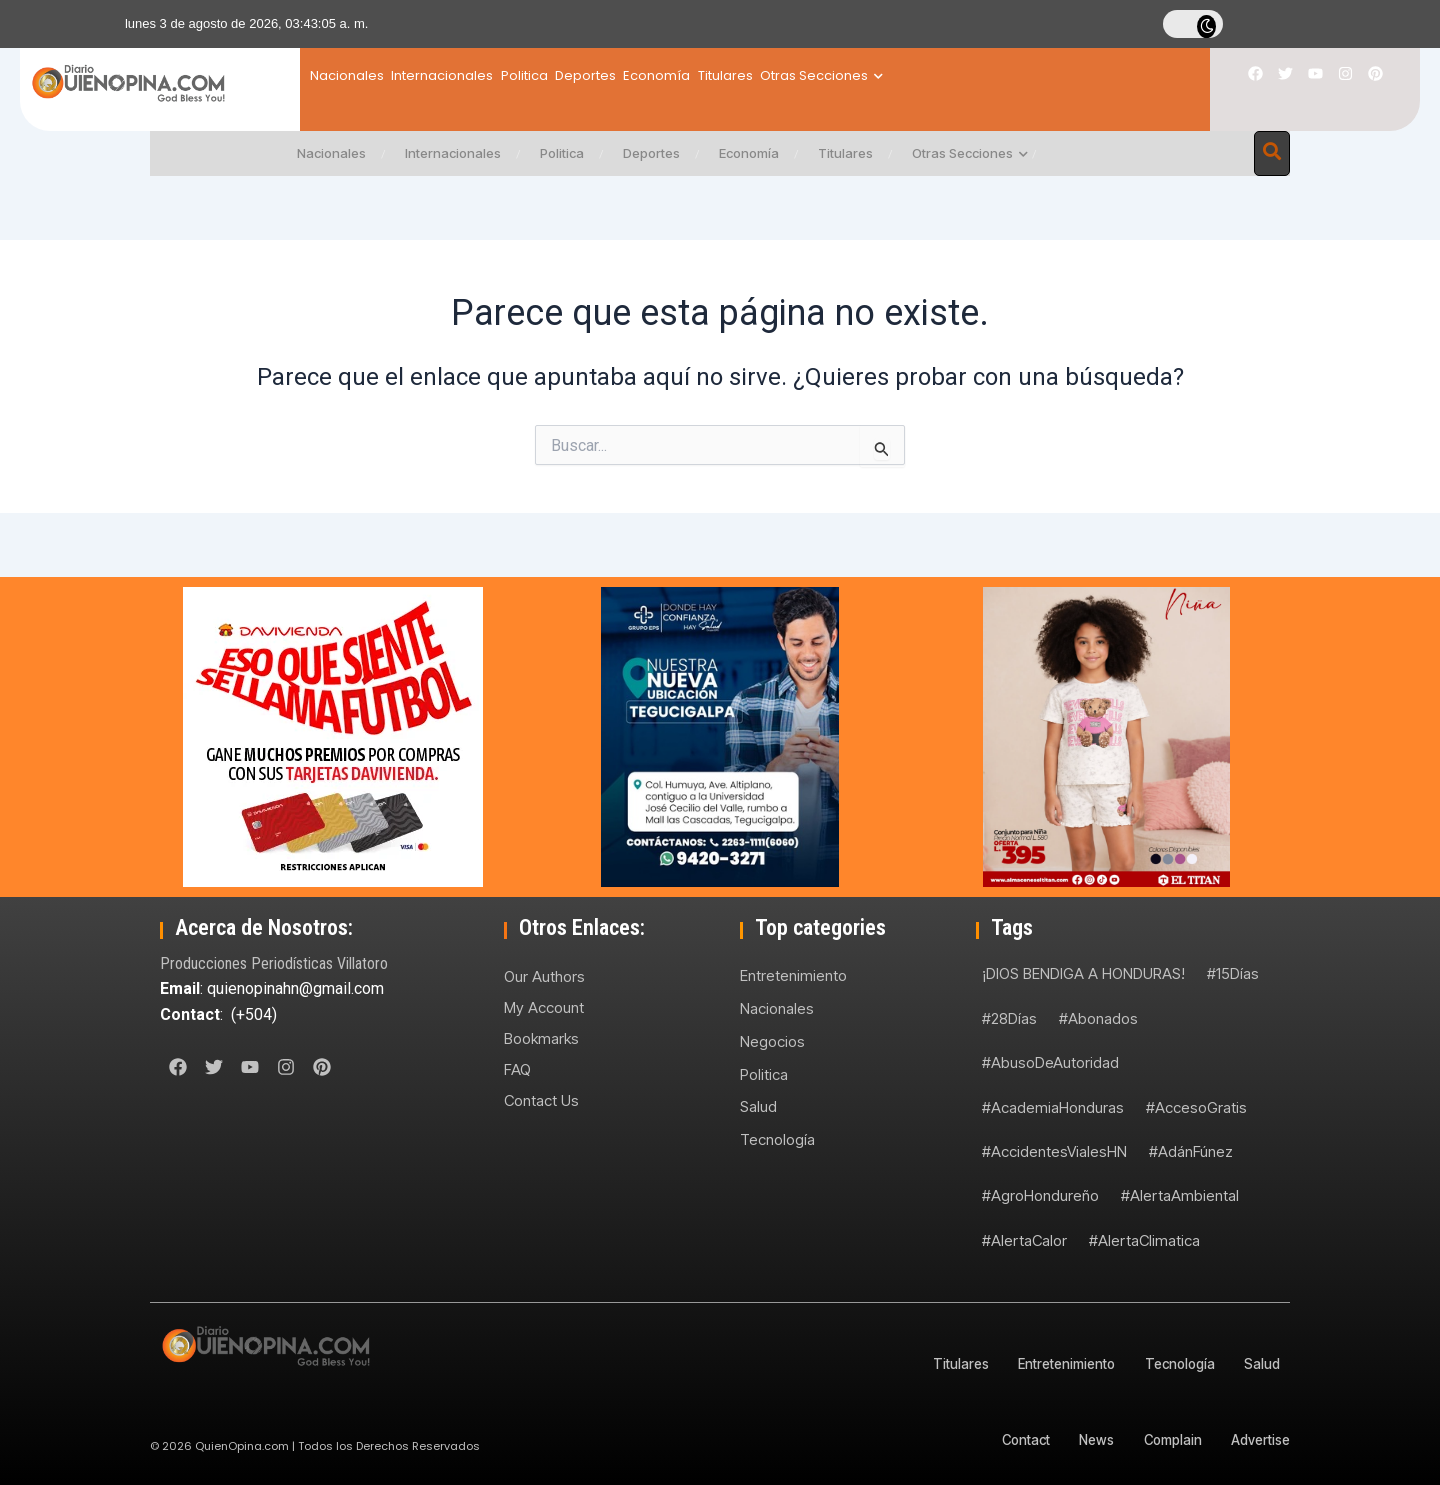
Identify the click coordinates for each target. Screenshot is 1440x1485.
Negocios (772, 1040)
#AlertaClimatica (1144, 1240)
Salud (758, 1105)
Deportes (665, 75)
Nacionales (347, 75)
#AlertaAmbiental (1180, 1195)
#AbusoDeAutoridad (1050, 1062)
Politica (577, 75)
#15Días (1233, 973)
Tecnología (777, 1137)
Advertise (1258, 1439)
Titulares (858, 75)
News (1078, 1439)
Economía (763, 75)
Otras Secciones (981, 75)
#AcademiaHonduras (1053, 1107)
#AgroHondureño (1040, 1195)
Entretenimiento (793, 975)
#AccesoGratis (1196, 1107)
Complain (1162, 1439)
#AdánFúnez (1191, 1151)
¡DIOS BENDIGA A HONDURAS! (1083, 973)
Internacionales (469, 75)
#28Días (1009, 1018)
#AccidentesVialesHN (1054, 1151)
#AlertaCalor (1024, 1240)
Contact (999, 1439)
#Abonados (1098, 1018)
